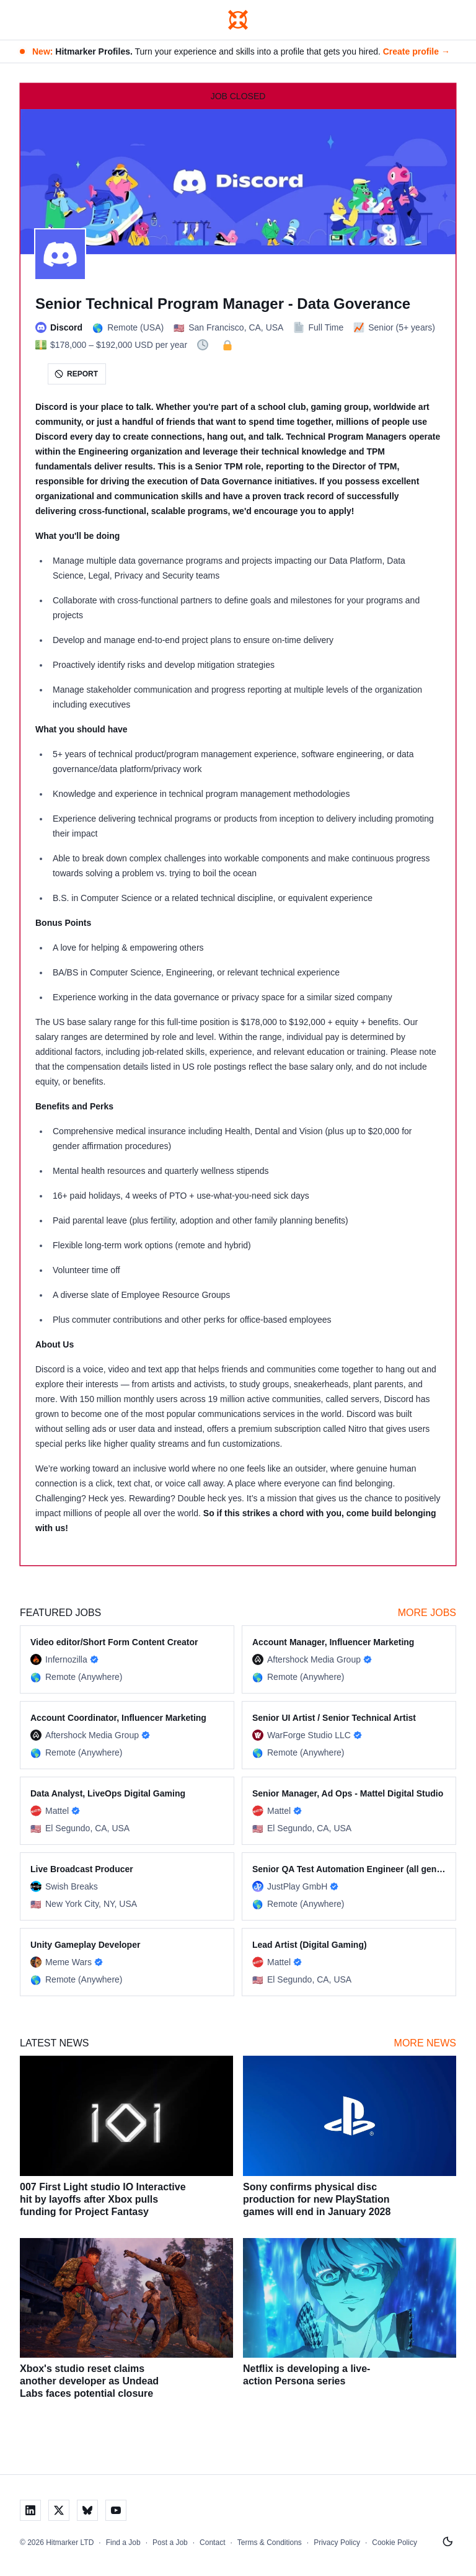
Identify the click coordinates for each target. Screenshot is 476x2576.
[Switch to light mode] (447, 2542)
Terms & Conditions (269, 2542)
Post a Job (170, 2542)
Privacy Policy (337, 2542)
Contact (212, 2542)
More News (425, 2043)
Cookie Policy (394, 2542)
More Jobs (427, 1612)
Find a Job (123, 2542)
